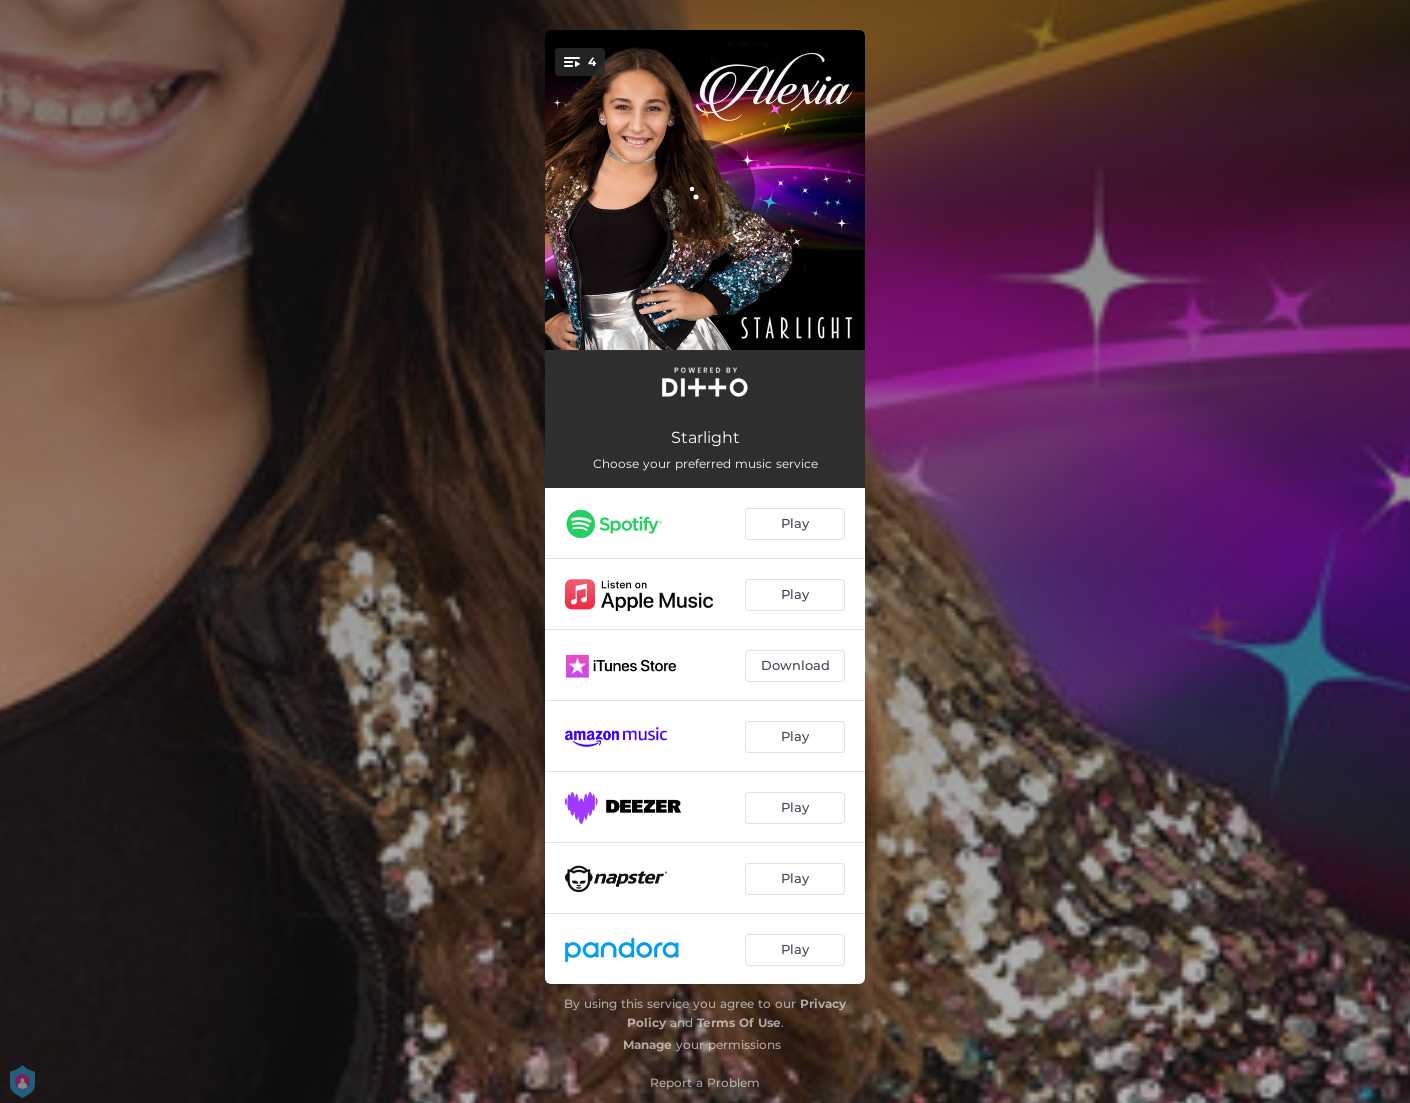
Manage (647, 1044)
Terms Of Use (739, 1022)
